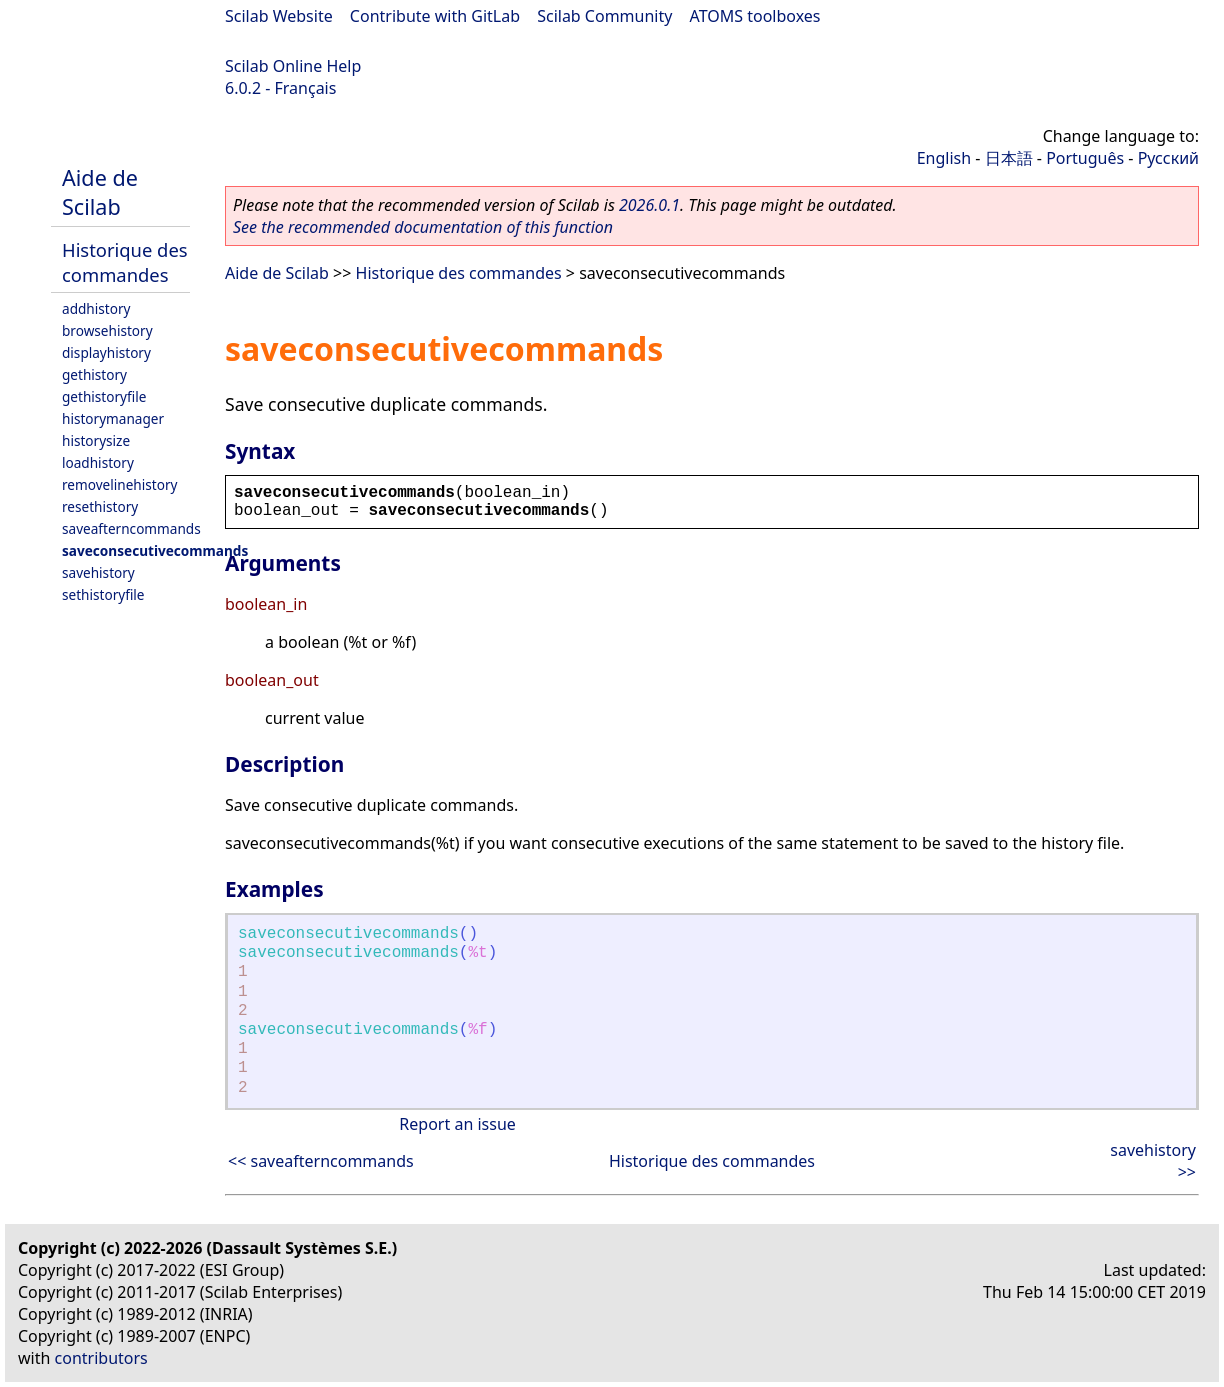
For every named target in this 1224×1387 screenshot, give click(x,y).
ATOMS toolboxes (755, 16)
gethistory (94, 374)
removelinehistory (119, 484)
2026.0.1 (649, 205)
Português (1085, 158)
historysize (96, 440)
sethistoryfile (103, 594)
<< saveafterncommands (321, 1161)
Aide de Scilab (100, 192)
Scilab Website (279, 16)
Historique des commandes (125, 262)
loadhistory (98, 462)
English (944, 158)
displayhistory (106, 352)
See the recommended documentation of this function (423, 227)
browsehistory (107, 330)
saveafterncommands (131, 528)
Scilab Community (604, 16)
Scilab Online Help (293, 66)
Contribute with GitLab (435, 16)
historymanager (113, 418)
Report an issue (457, 1124)
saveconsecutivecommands (155, 550)
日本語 (1009, 158)
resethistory (100, 506)
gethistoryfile (104, 396)
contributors (101, 1358)
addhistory (96, 308)
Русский (1168, 158)
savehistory (98, 572)
